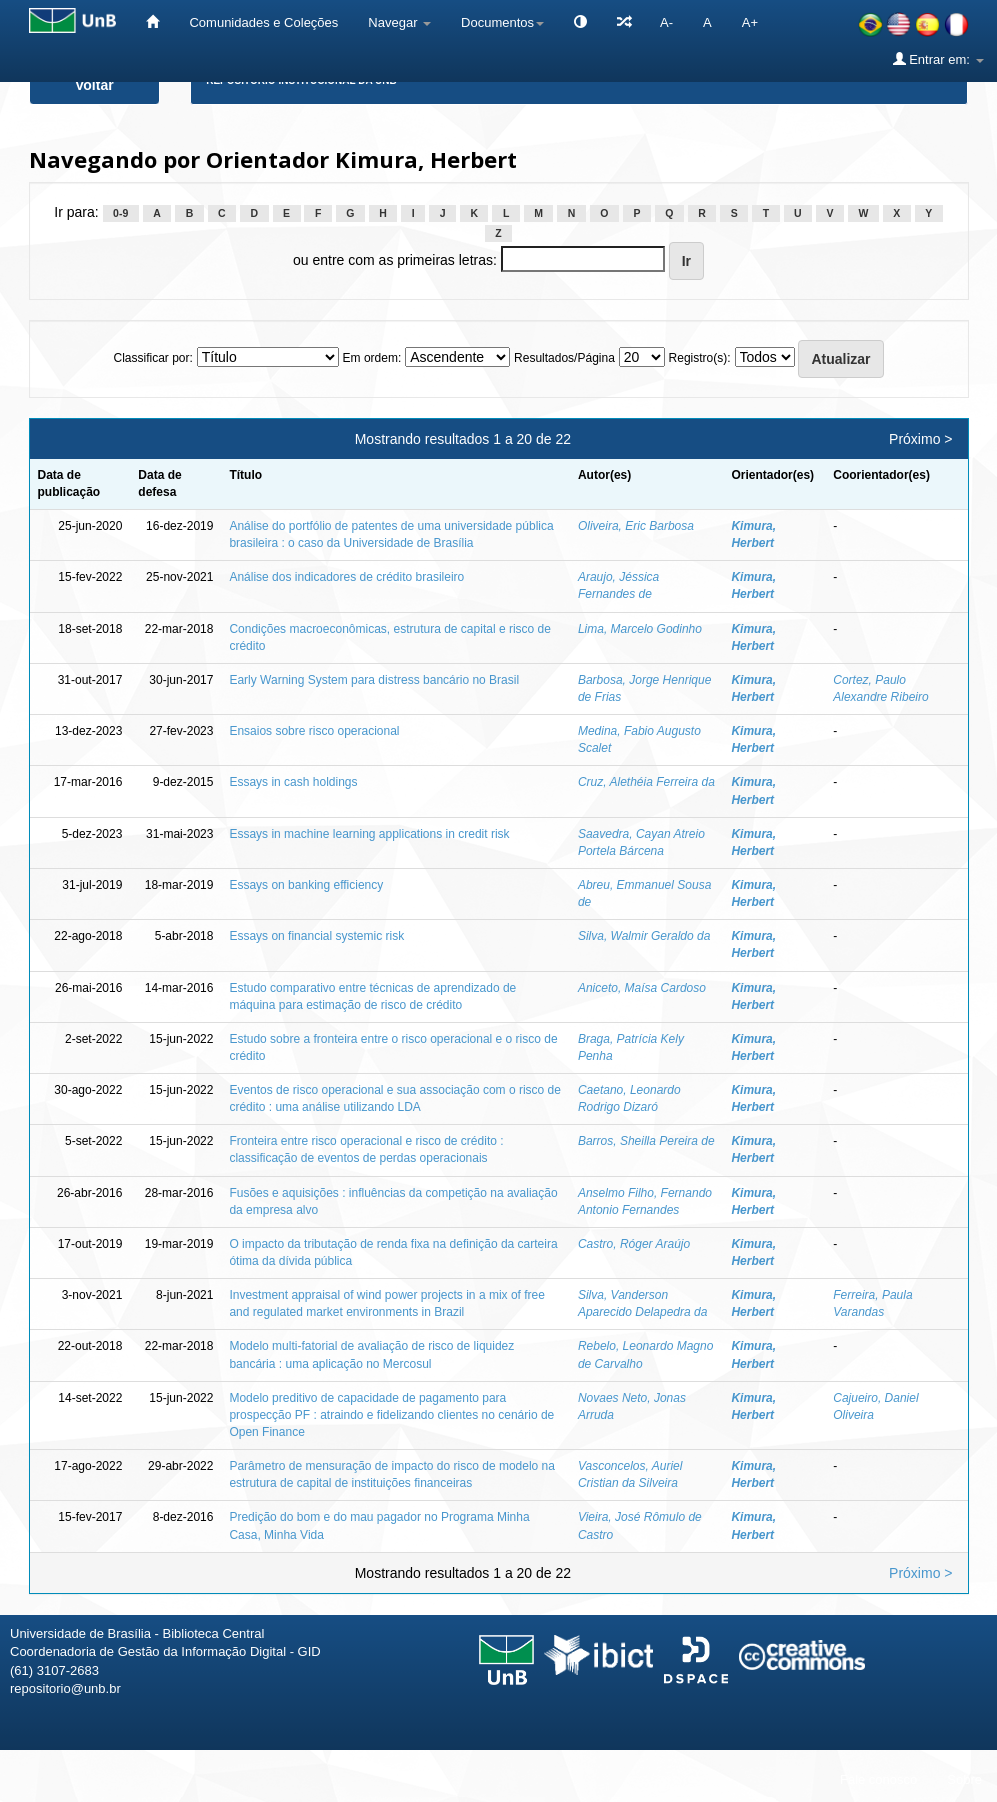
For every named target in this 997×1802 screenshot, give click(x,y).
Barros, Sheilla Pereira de (646, 1141)
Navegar (399, 22)
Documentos (502, 22)
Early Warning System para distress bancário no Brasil (374, 680)
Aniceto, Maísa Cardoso (642, 988)
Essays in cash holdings (293, 782)
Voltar (94, 85)
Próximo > (920, 439)
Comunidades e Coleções (263, 22)
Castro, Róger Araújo (634, 1244)
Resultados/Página (564, 358)
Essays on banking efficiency (306, 885)
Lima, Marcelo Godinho (640, 629)
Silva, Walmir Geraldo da (644, 936)
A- (666, 22)
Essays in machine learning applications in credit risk (369, 834)
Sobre (964, 1779)
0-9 (120, 213)
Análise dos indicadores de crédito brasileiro (346, 577)
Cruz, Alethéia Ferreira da (646, 782)
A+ (750, 22)
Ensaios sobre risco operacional (314, 731)
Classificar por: (152, 358)
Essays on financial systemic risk (316, 936)
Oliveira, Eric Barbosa (636, 526)
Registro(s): (700, 358)
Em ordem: (372, 358)
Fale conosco (878, 1779)
